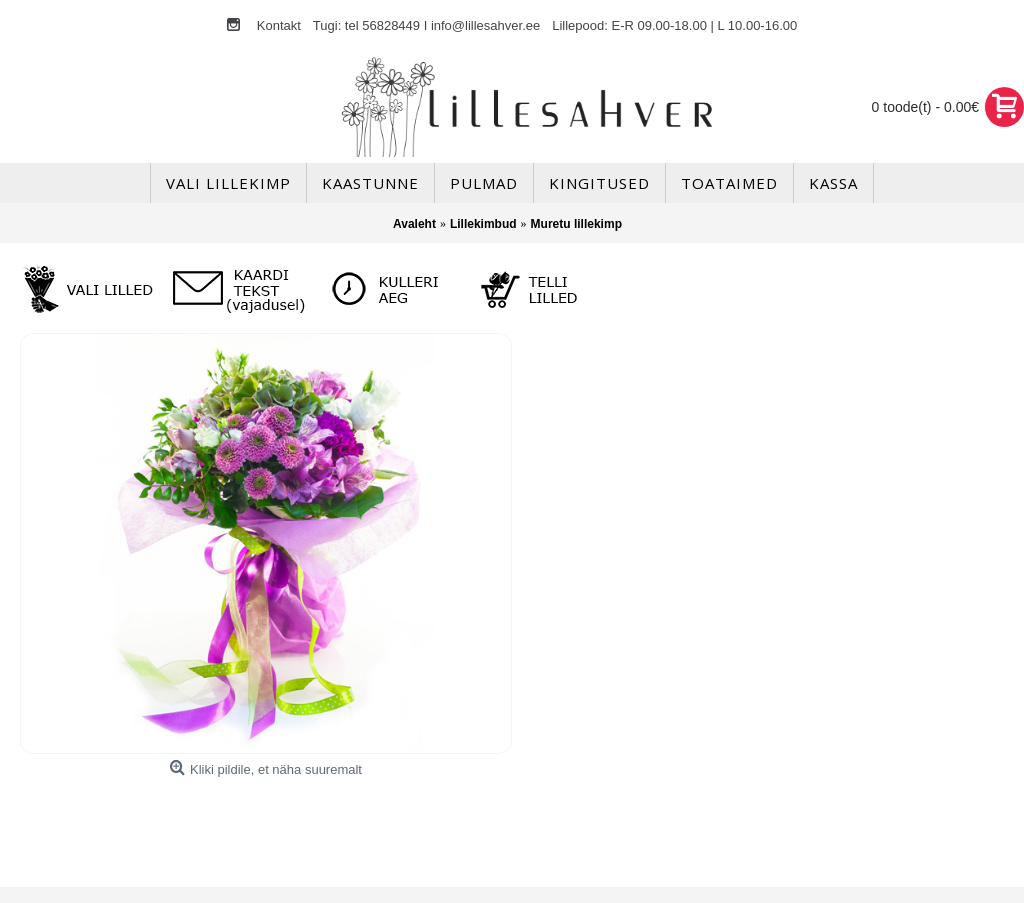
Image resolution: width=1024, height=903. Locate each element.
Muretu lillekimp (576, 224)
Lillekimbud (483, 224)
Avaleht (414, 224)
